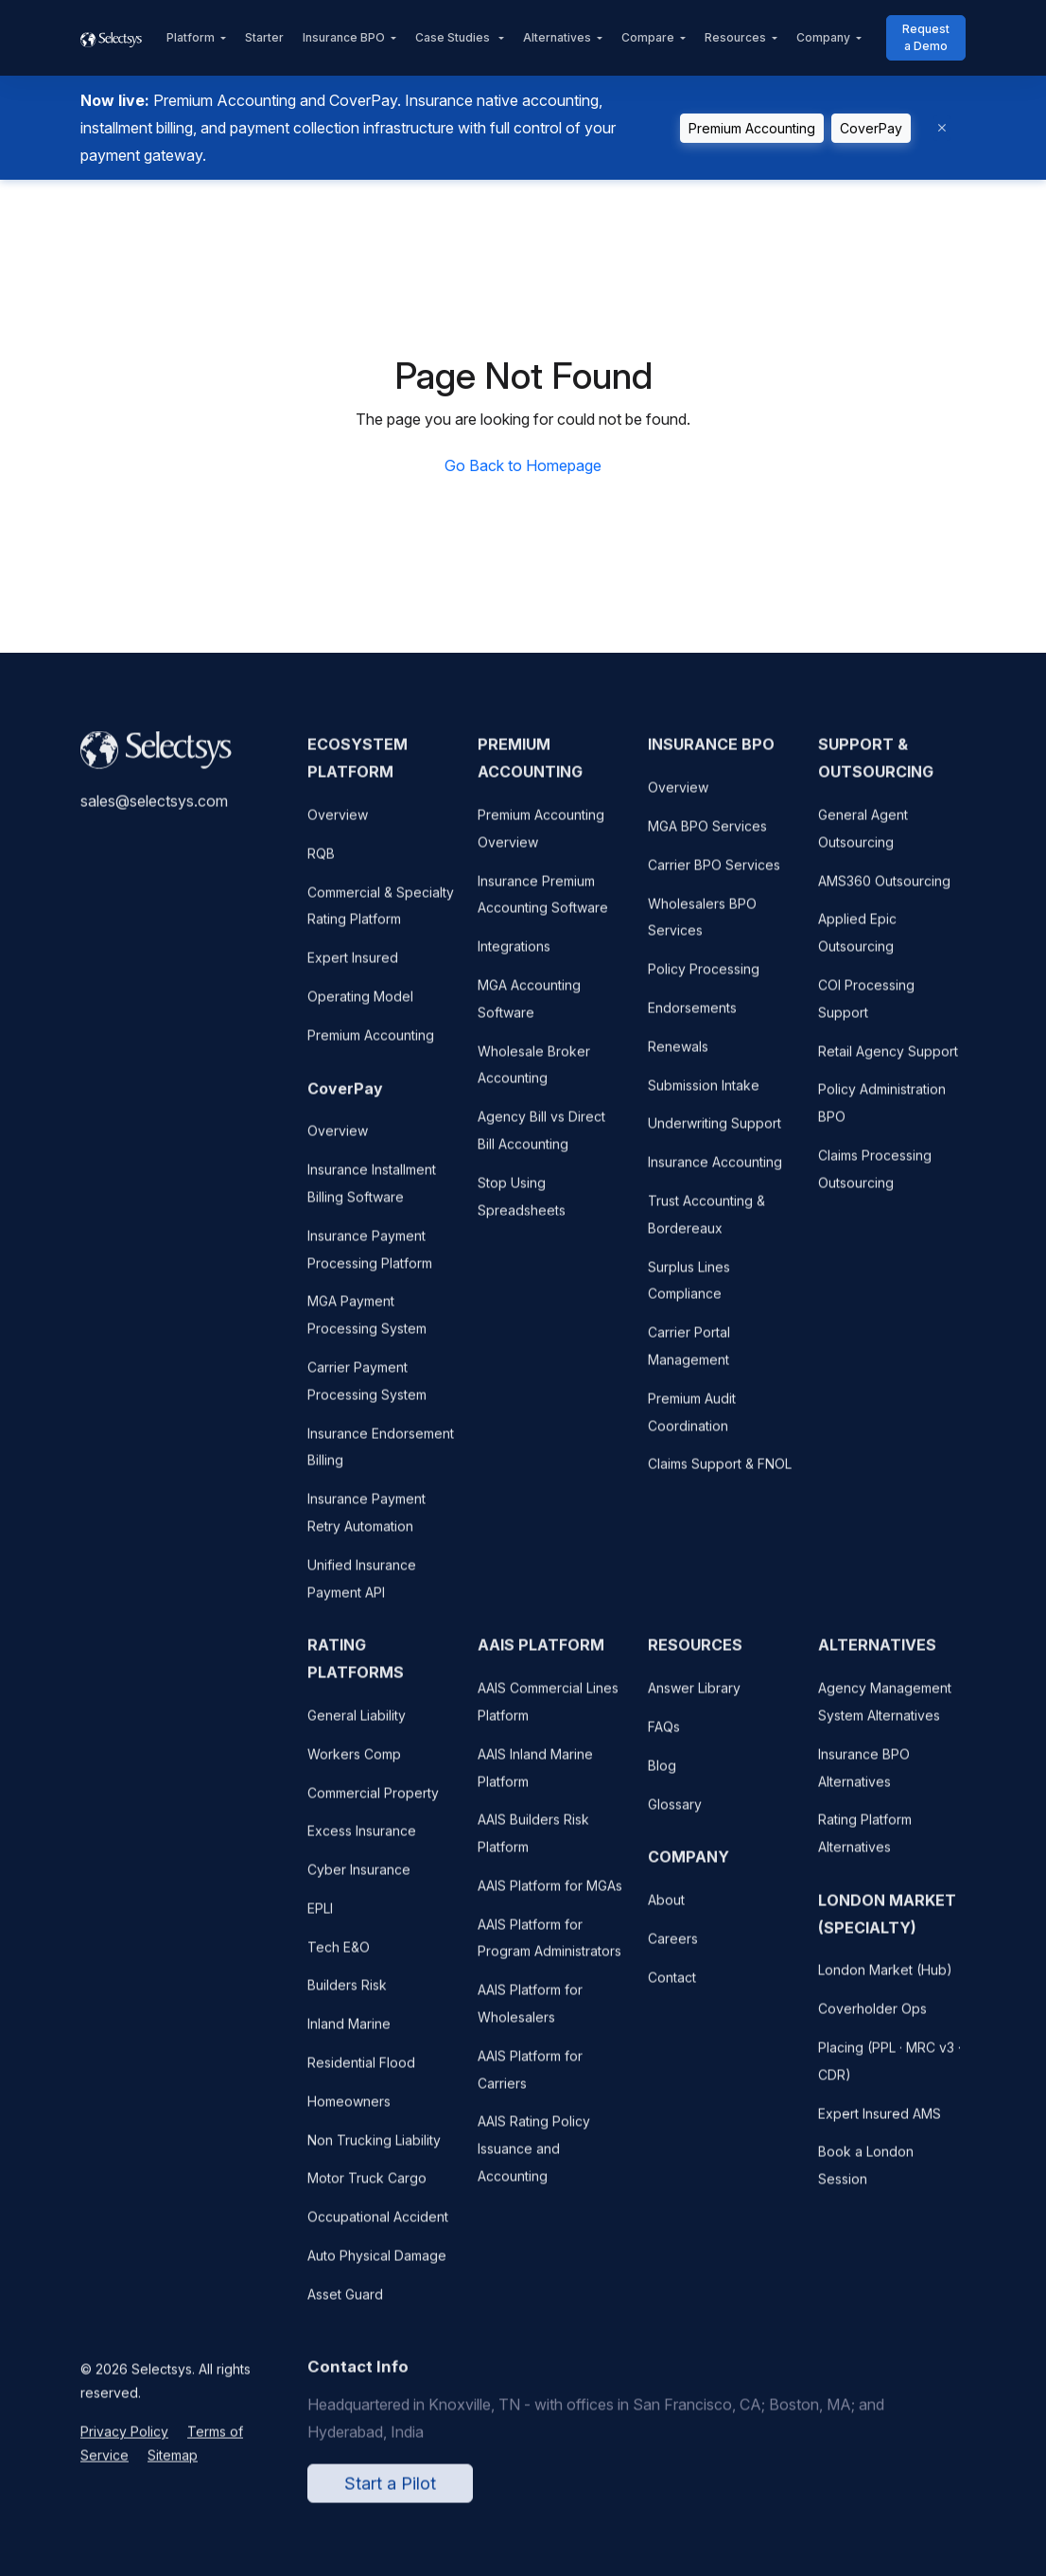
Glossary (675, 1814)
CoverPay (871, 128)
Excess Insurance (361, 1841)
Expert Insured (352, 968)
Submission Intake (703, 1095)
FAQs (664, 1737)
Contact (672, 1987)
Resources (735, 37)
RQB (321, 863)
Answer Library (694, 1699)
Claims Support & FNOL (720, 1474)
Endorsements (692, 1018)
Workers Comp (354, 1764)
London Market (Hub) (885, 1980)
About (666, 1910)
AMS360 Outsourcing (884, 891)
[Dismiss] (941, 128)
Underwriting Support (714, 1134)
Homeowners (349, 2112)
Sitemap (173, 2466)
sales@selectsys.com (154, 811)
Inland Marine (349, 2034)
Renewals (678, 1056)
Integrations (514, 957)
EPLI (320, 1919)
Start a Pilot (390, 2494)
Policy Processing (703, 980)
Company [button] (823, 37)
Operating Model (360, 1007)
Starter (264, 37)
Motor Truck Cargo (367, 2189)
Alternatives (557, 37)
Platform (190, 37)
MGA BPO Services (707, 837)
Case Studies (454, 37)
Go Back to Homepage (523, 465)
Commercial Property (373, 1803)
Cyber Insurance (358, 1880)
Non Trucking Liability (374, 2150)
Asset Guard (345, 2304)
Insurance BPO (344, 37)
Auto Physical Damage (376, 2266)
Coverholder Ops (872, 2019)
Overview (337, 825)
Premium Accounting (752, 128)
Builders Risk (347, 1996)
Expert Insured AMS (879, 2123)
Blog (662, 1775)
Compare (647, 37)
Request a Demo (926, 37)
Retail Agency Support (888, 1061)
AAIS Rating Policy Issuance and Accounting (534, 2159)
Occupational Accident (377, 2227)
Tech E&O (338, 1957)
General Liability (356, 1726)
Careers (673, 1949)
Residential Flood (361, 2073)
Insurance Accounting (715, 1173)
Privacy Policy (124, 2442)
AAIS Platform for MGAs (550, 1896)
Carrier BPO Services (714, 875)
